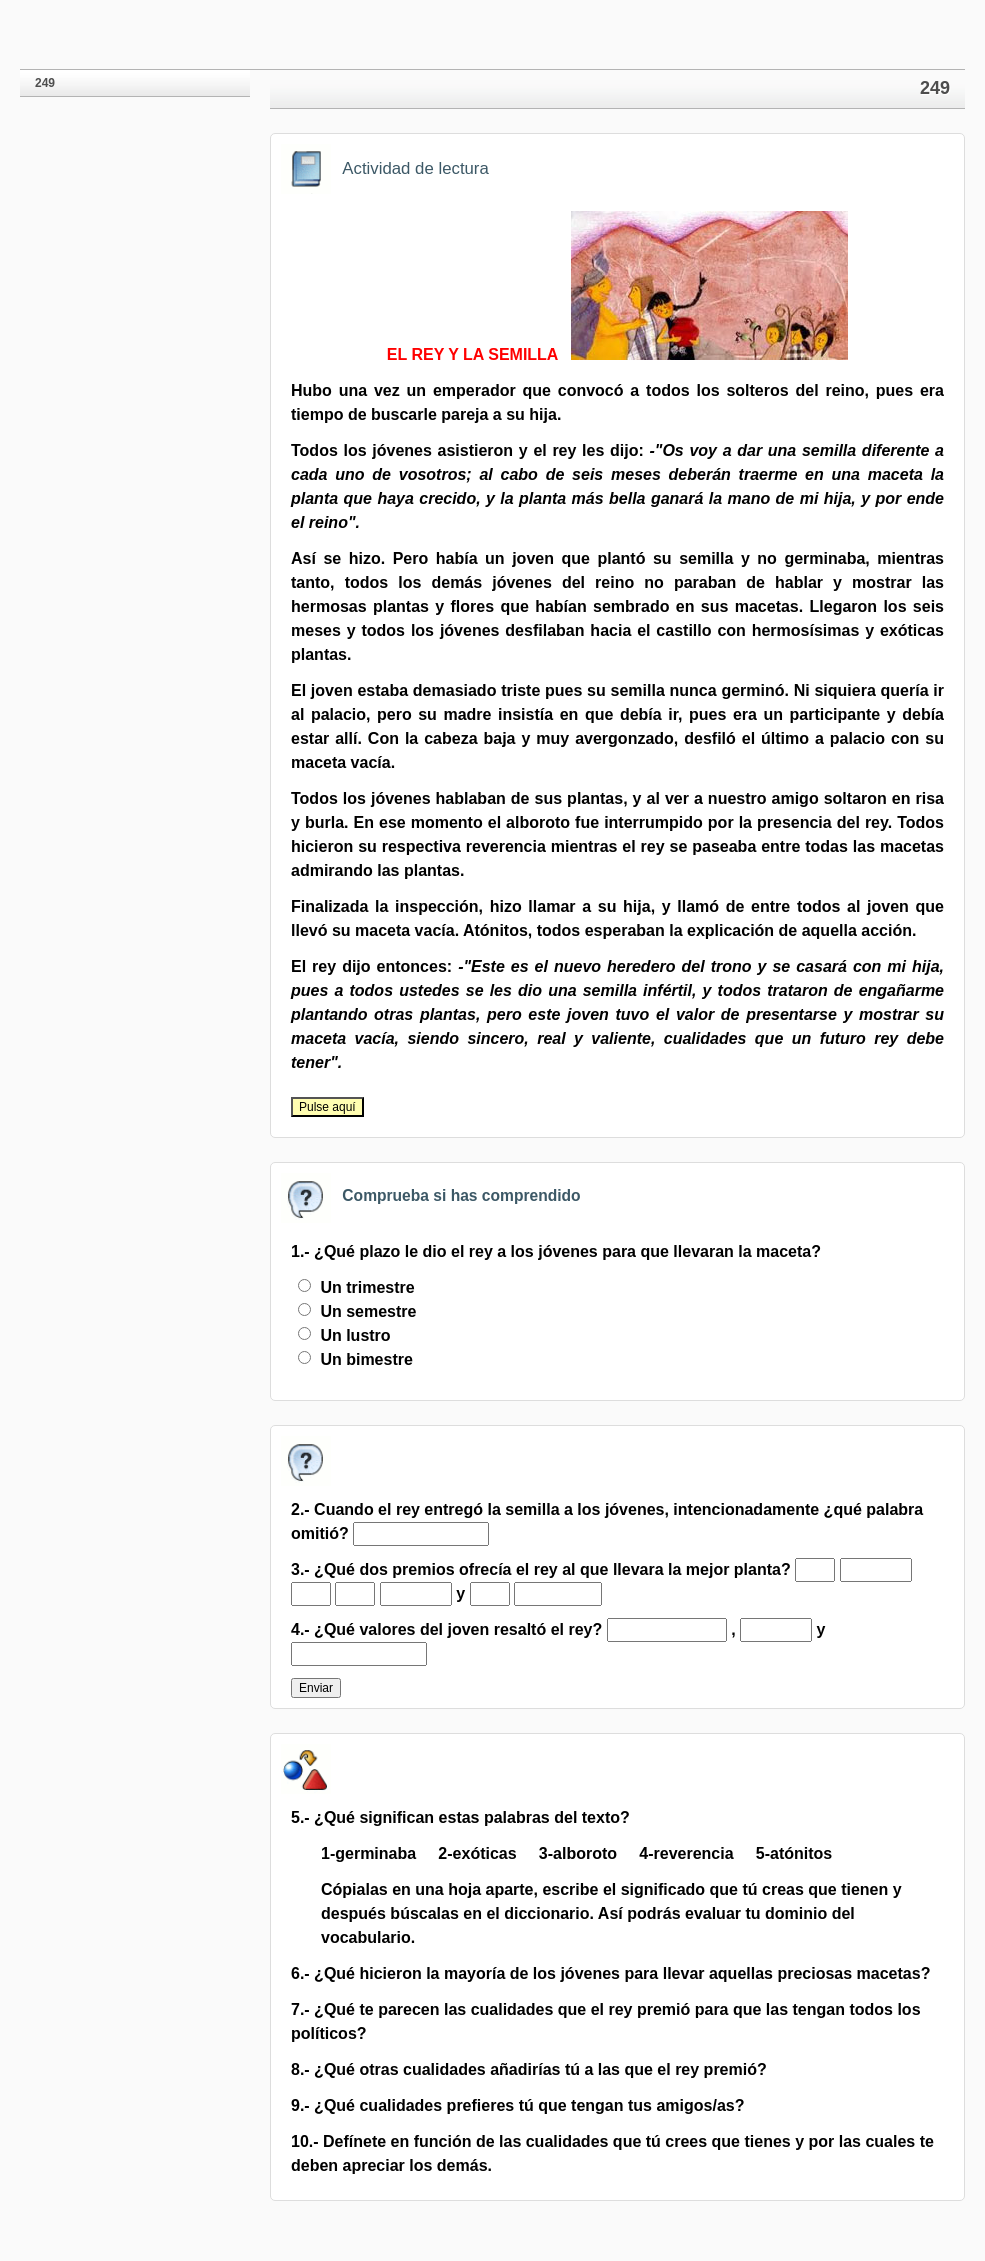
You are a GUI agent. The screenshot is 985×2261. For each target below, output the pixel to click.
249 (45, 83)
